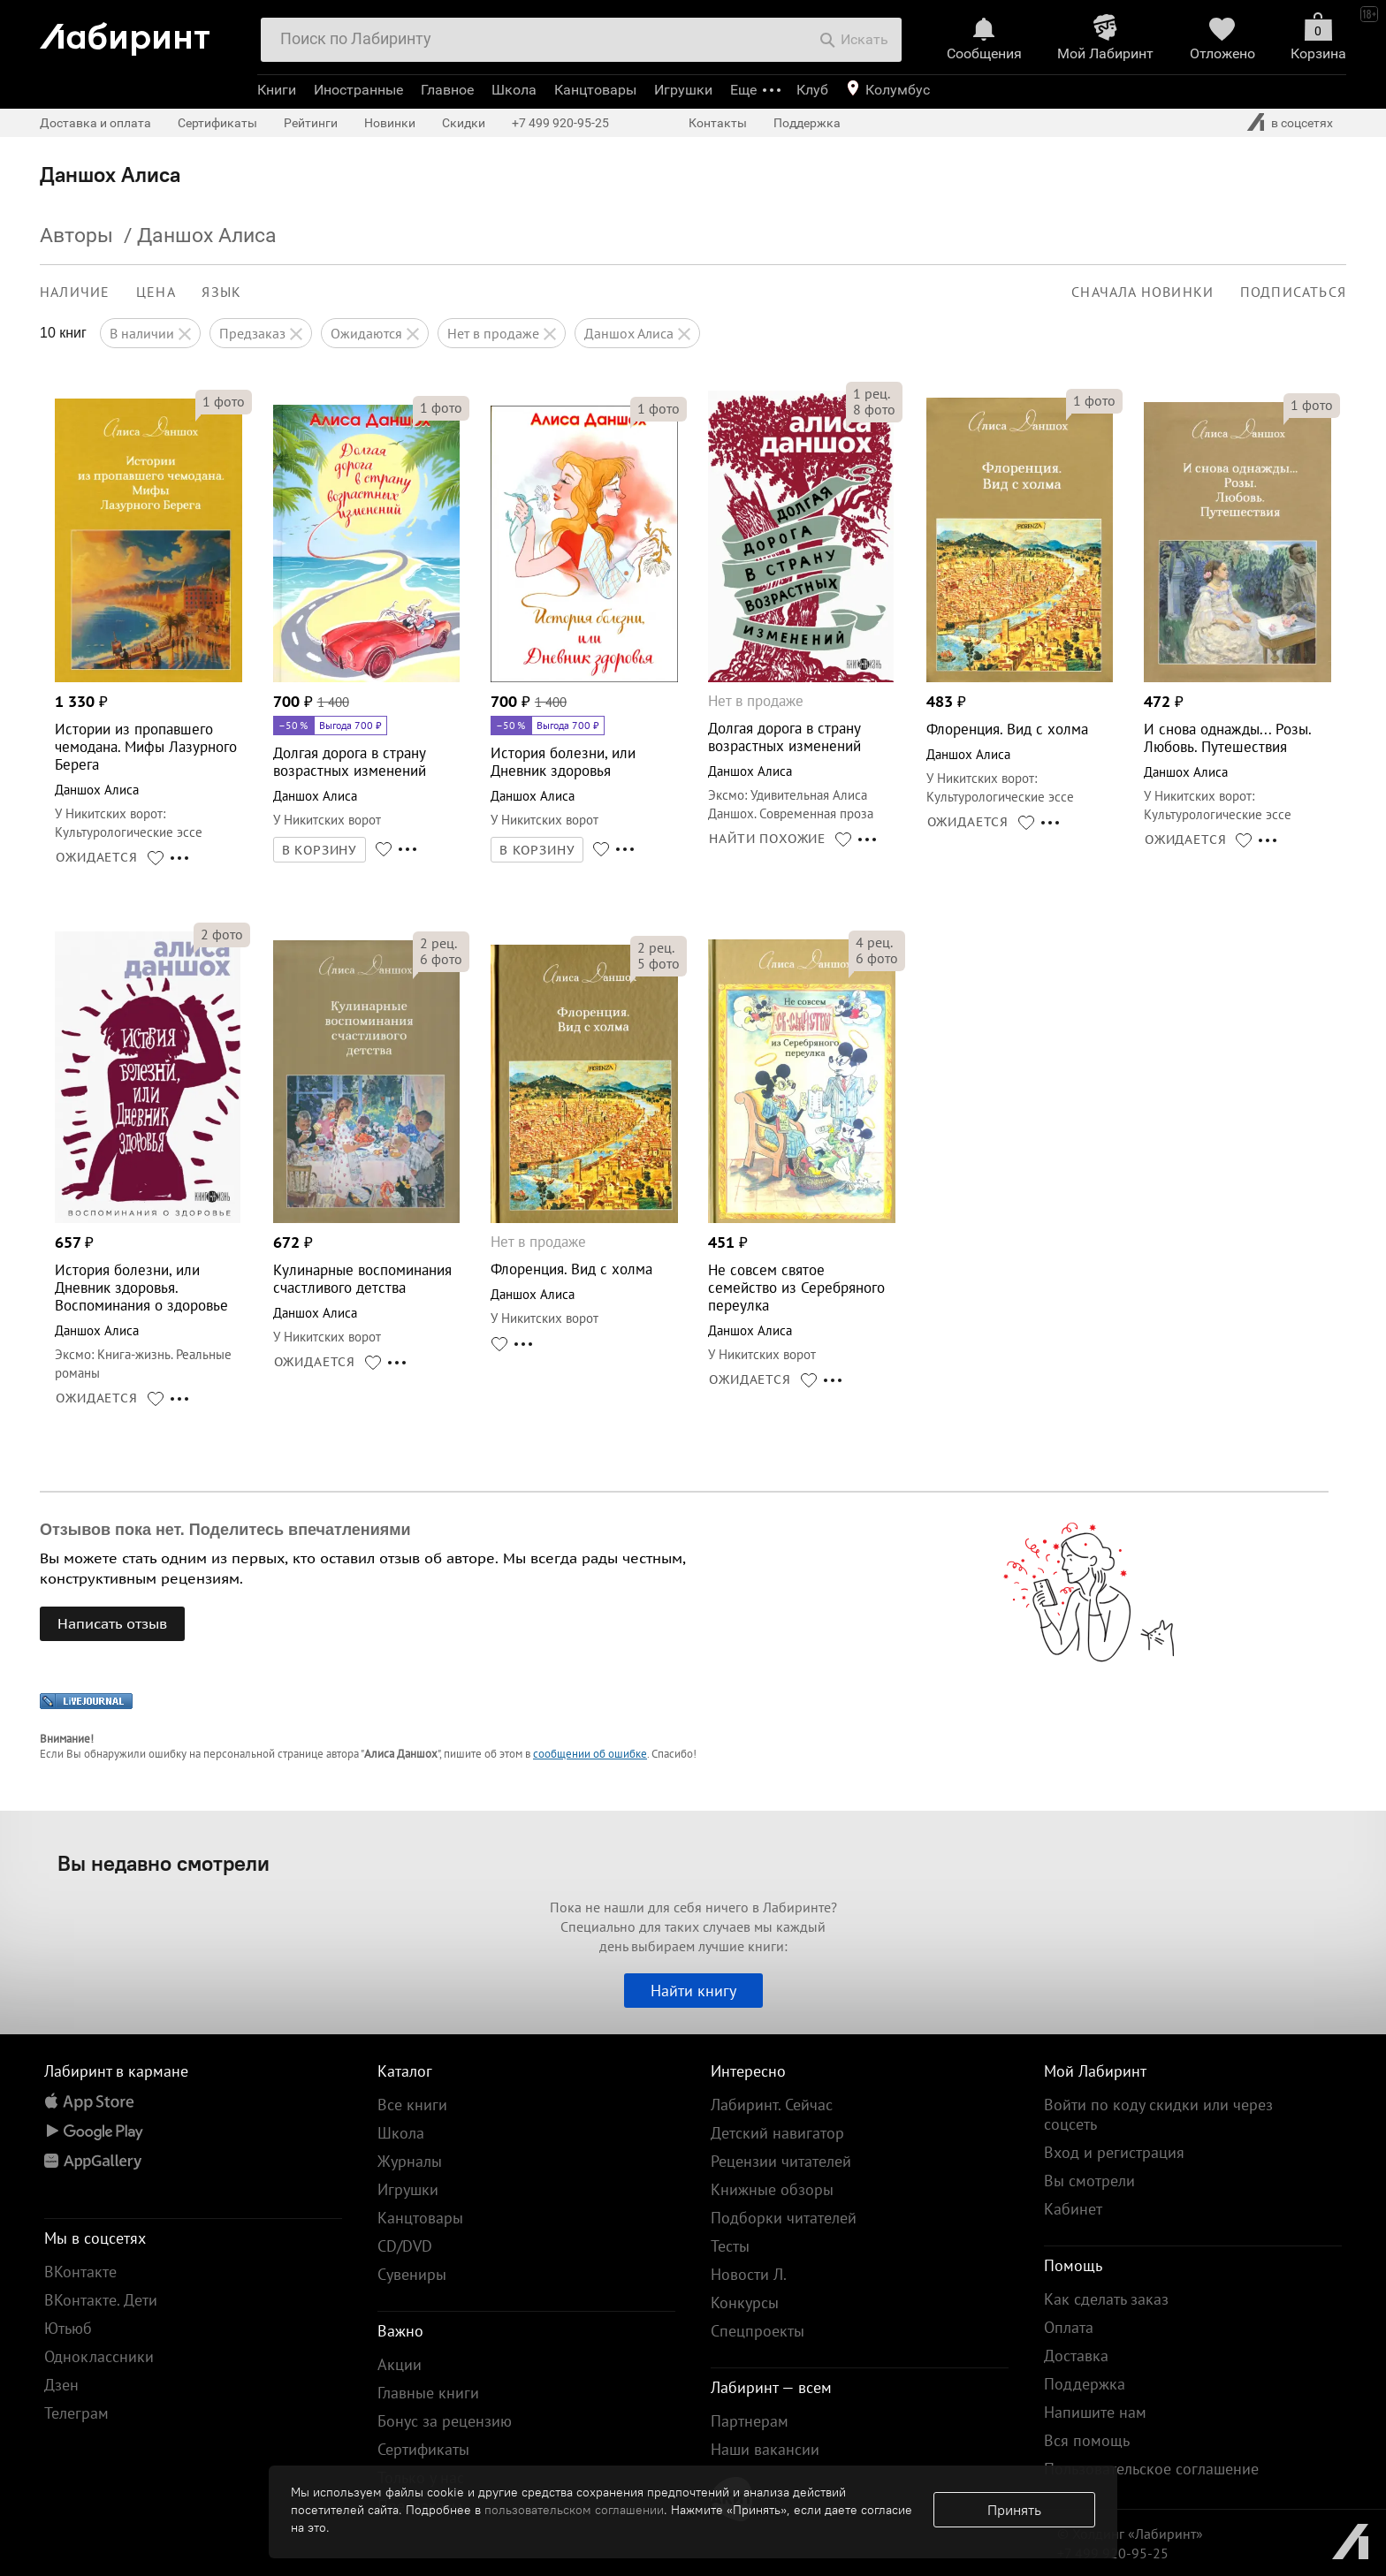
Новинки (389, 123)
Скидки (463, 123)
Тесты (730, 2246)
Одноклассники (99, 2356)
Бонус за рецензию (444, 2421)
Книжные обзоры (772, 2189)
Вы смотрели (1089, 2180)
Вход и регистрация (1114, 2152)
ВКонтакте (80, 2271)
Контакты (718, 123)
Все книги (412, 2104)
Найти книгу (693, 1990)
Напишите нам (1095, 2412)
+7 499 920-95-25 (560, 123)
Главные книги (428, 2392)
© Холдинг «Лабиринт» (1130, 2533)
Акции (399, 2364)
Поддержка (807, 123)
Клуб (812, 89)
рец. (871, 393)
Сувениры (411, 2274)
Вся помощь (1087, 2440)
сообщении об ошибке (590, 1753)
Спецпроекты (757, 2331)
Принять (1014, 2510)
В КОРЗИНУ (320, 850)
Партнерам (749, 2421)
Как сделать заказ (1106, 2299)
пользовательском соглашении (574, 2510)
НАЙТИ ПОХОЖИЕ (767, 839)
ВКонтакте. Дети (100, 2300)
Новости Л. (749, 2274)
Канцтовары (595, 89)
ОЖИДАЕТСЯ (97, 857)
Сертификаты (217, 123)
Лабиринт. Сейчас (772, 2104)
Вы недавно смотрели (163, 1863)
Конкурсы (745, 2302)
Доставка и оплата (95, 123)
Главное (447, 89)
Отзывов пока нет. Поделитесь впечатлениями (225, 1530)
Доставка (1076, 2355)
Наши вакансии (765, 2449)
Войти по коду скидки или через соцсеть (1158, 2114)
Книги (276, 89)
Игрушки (683, 89)
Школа (514, 89)
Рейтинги (311, 123)
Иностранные (358, 89)
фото (223, 401)
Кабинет (1073, 2209)
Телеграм (76, 2413)
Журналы (409, 2161)
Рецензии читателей (781, 2161)
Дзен (61, 2385)
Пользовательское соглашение (1151, 2468)
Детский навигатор (777, 2133)
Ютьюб (68, 2328)
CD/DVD (404, 2246)
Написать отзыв (112, 1623)
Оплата (1068, 2327)
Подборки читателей (784, 2217)
